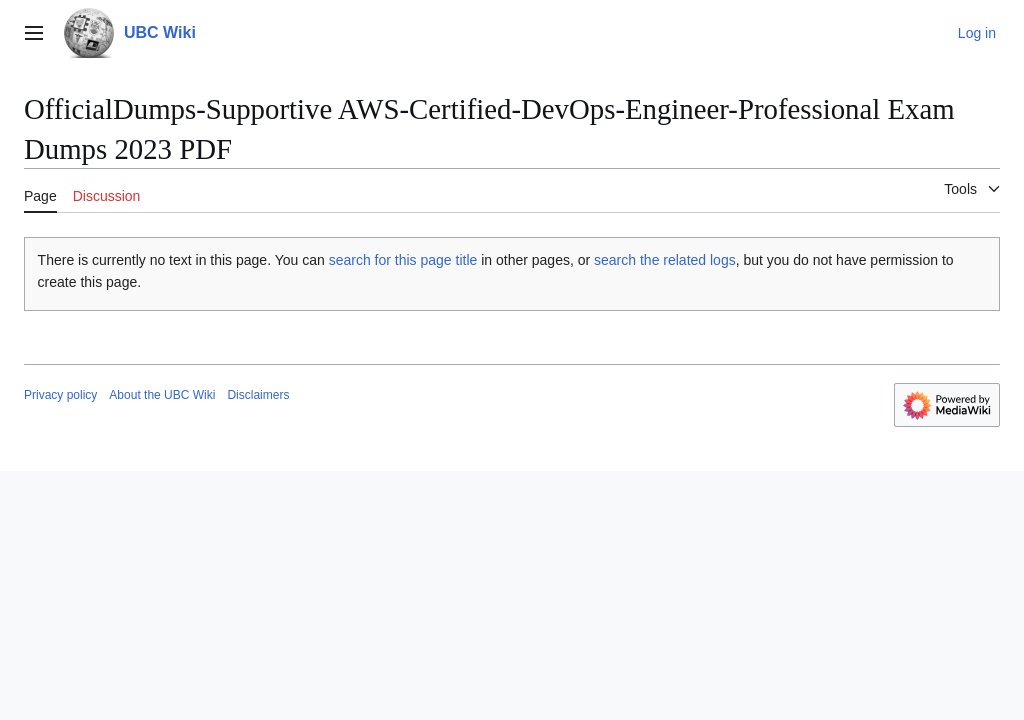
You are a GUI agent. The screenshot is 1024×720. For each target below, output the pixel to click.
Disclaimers (258, 395)
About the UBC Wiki (162, 395)
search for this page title (403, 260)
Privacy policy (60, 395)
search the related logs (665, 260)
